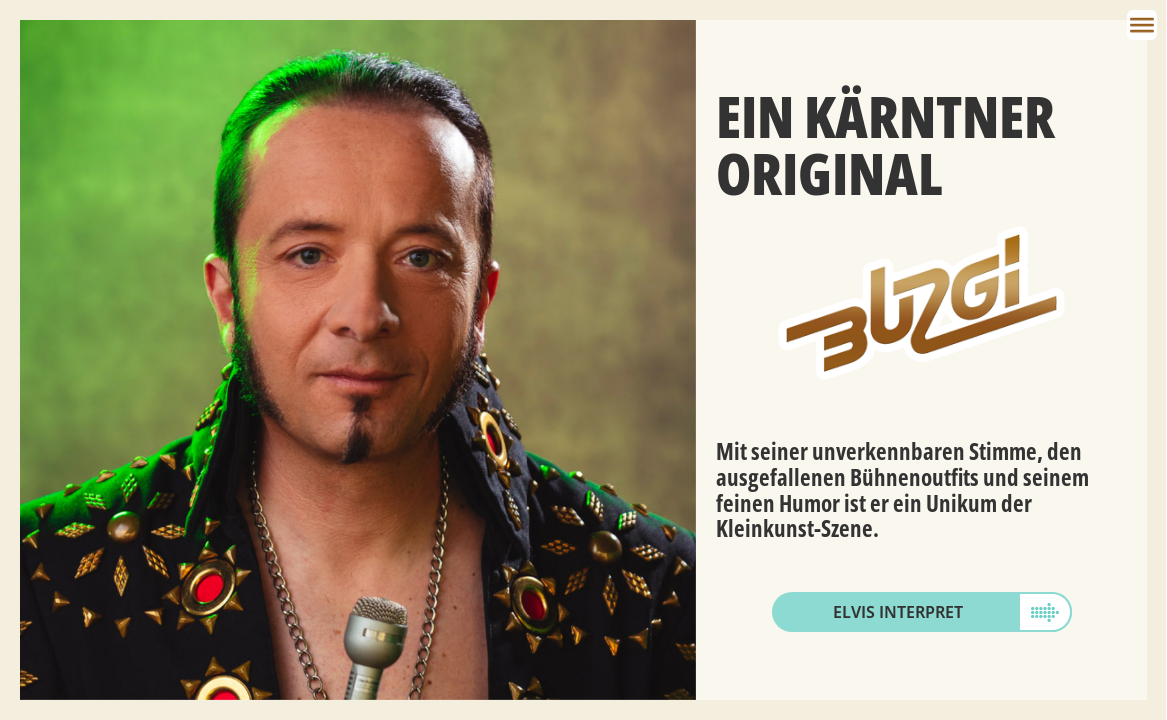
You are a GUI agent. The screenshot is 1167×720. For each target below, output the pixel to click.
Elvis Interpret (898, 612)
